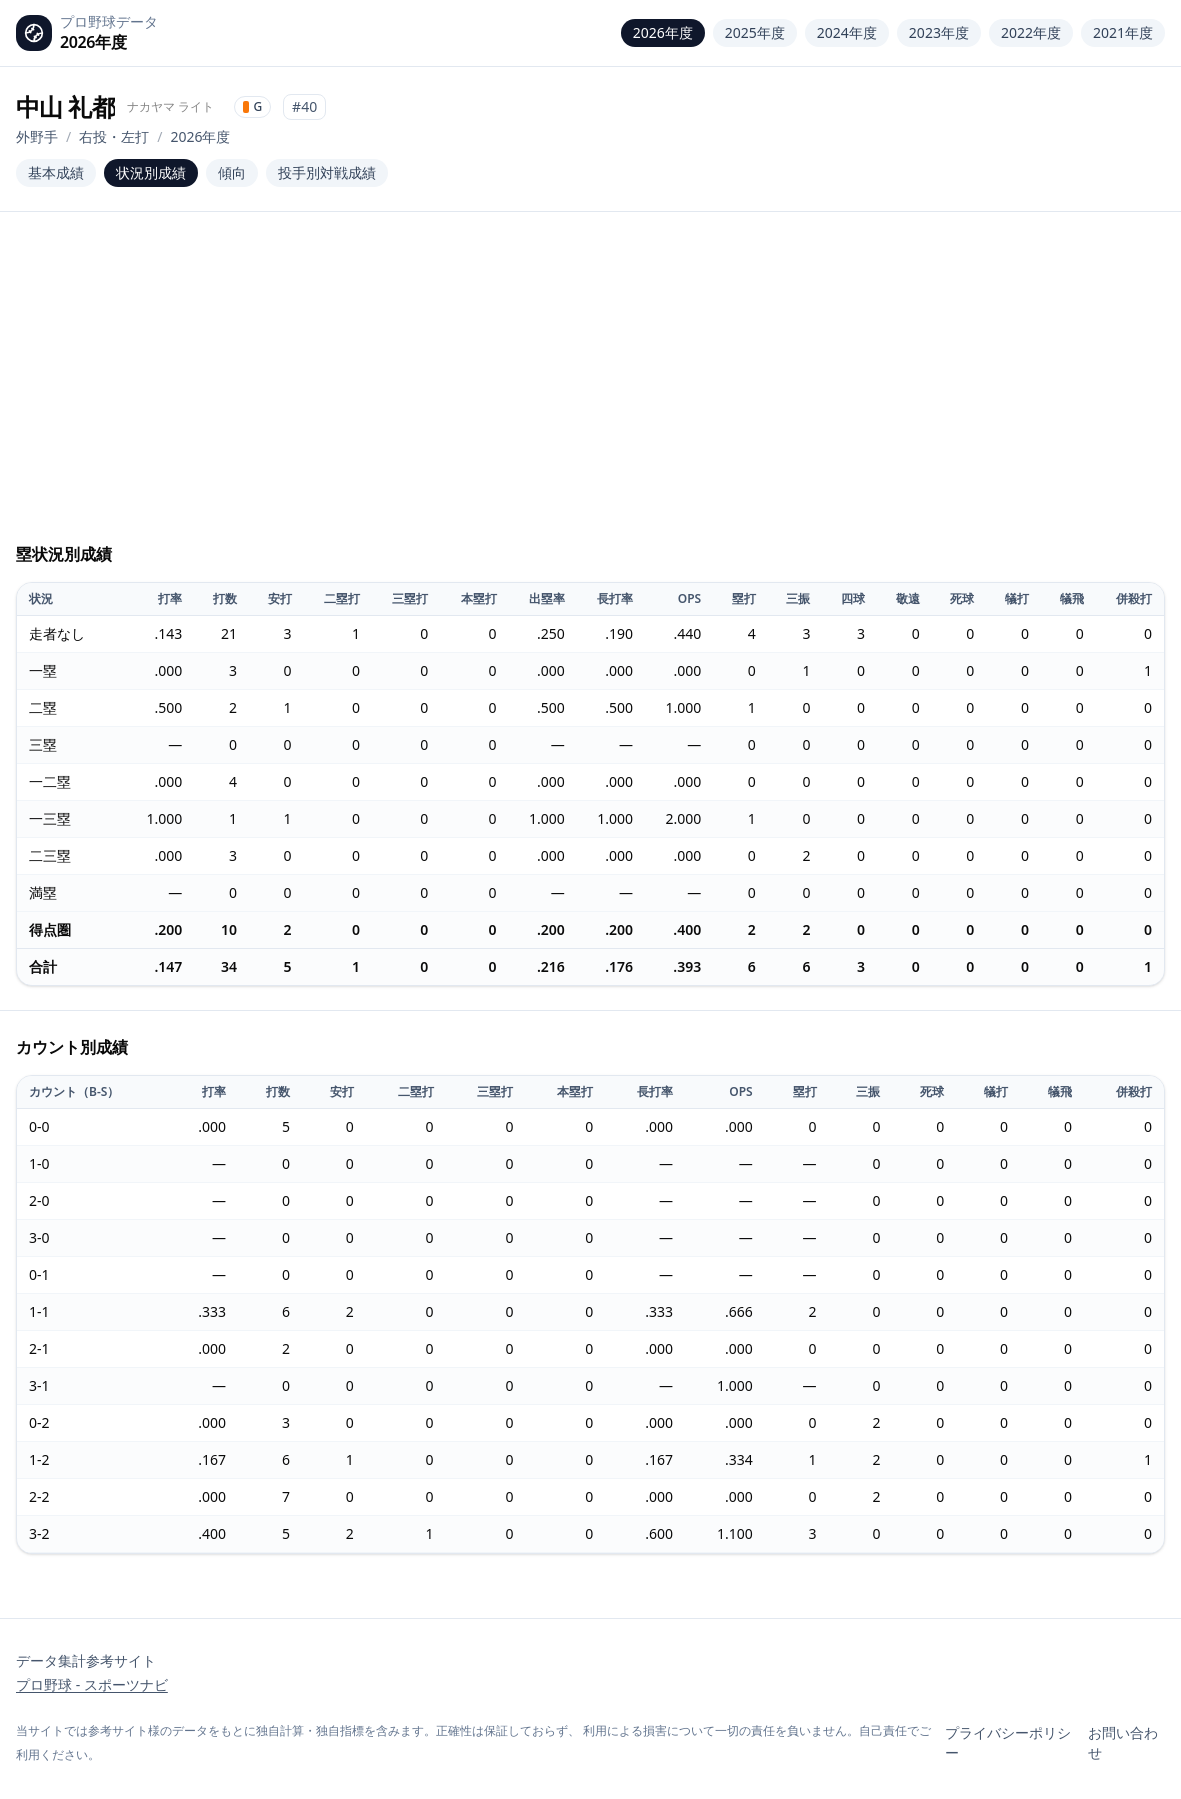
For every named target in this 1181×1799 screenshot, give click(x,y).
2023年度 (939, 32)
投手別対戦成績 (327, 172)
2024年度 (847, 32)
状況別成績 (151, 172)
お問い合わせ (1123, 1742)
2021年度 (1123, 32)
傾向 (232, 172)
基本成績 (56, 172)
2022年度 (1031, 32)
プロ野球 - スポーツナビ (92, 1684)
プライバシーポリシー (1008, 1742)
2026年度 (663, 32)
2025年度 (755, 32)
